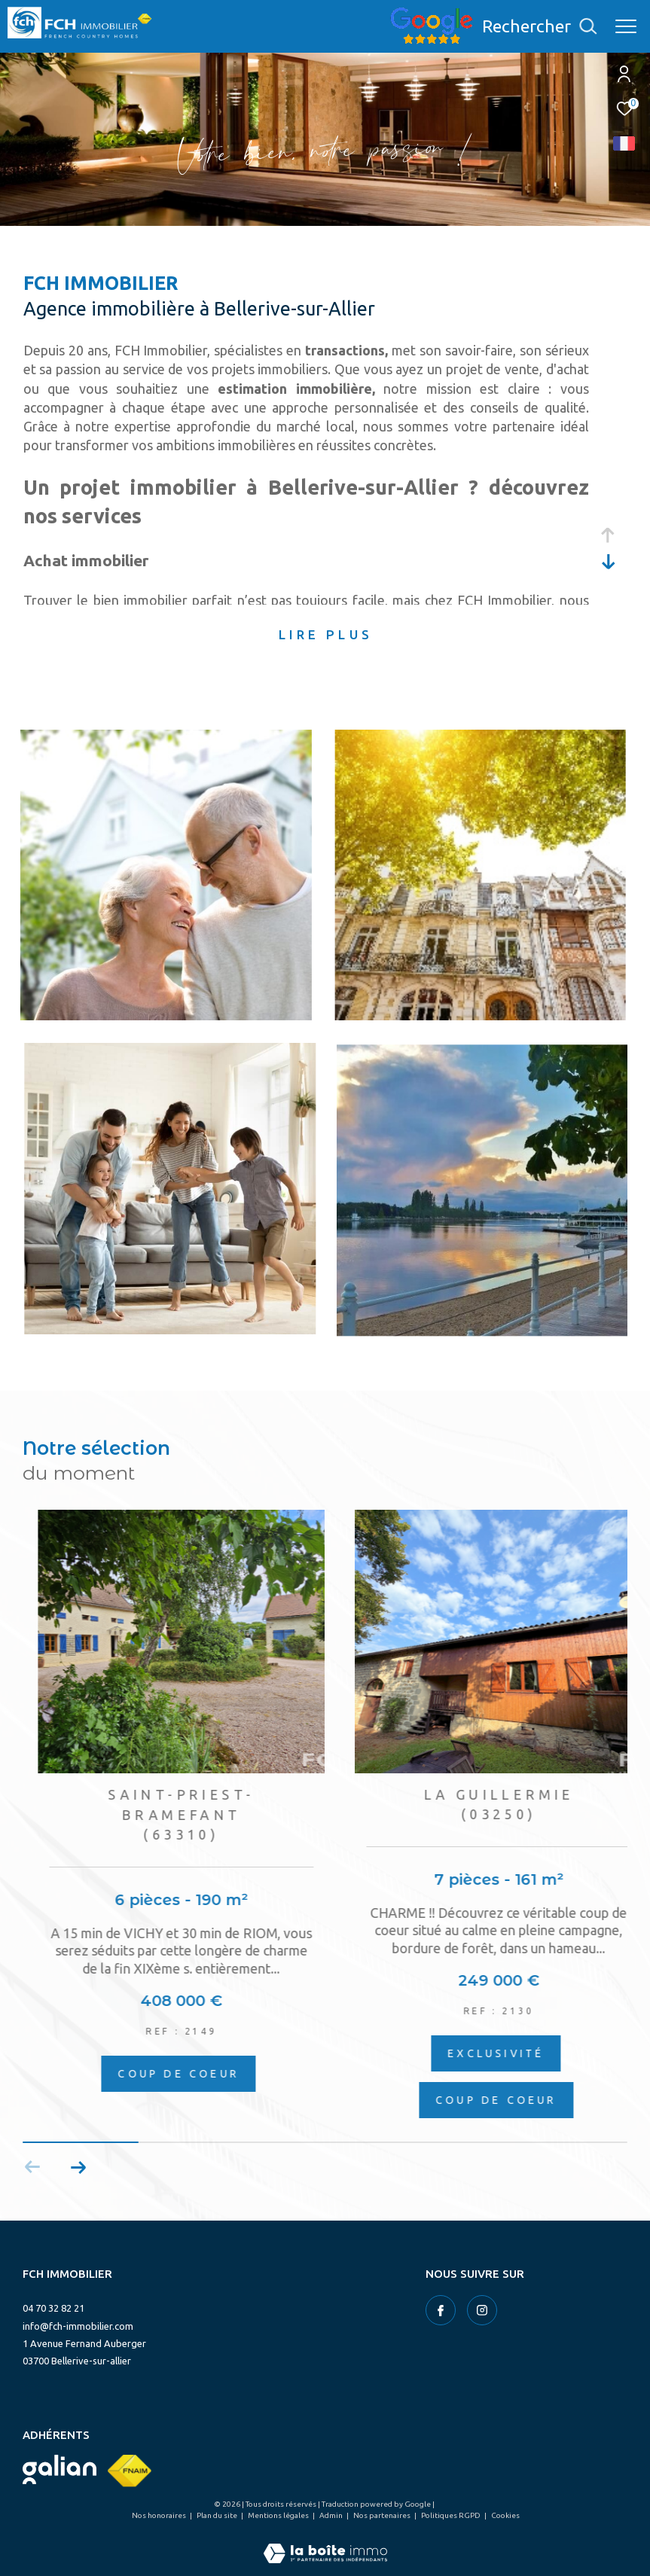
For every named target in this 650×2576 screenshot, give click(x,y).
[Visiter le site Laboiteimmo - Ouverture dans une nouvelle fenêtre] (325, 2543)
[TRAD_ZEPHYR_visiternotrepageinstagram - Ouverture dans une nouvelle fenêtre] (482, 2310)
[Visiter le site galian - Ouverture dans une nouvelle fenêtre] (59, 2469)
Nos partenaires (382, 2515)
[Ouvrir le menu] (626, 26)
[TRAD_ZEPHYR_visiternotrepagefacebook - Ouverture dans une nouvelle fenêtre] (441, 2310)
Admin (331, 2515)
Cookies (505, 2515)
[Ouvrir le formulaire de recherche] (539, 26)
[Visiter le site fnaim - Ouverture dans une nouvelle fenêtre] (129, 2471)
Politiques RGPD (451, 2515)
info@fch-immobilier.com (78, 2326)
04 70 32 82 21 (53, 2308)
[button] (78, 2167)
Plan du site (218, 2515)
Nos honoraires (160, 2515)
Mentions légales (279, 2515)
